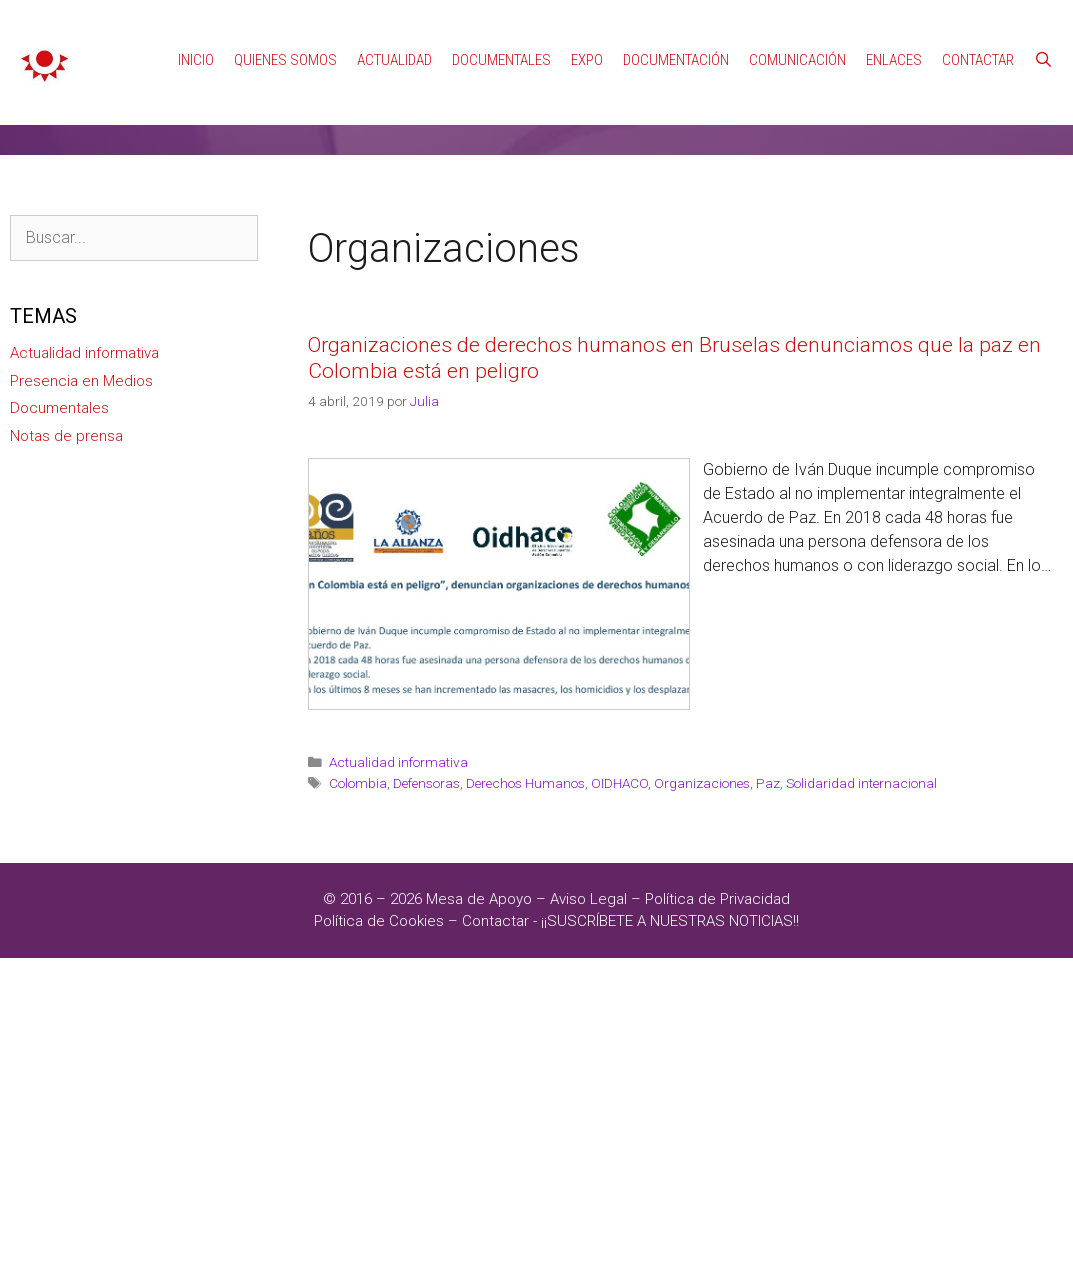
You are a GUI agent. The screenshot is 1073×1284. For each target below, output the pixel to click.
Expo (587, 60)
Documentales (501, 60)
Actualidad (394, 60)
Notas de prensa (66, 436)
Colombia (358, 783)
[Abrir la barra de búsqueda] (1043, 60)
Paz (768, 783)
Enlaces (894, 60)
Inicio (196, 60)
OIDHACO (619, 783)
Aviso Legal (588, 899)
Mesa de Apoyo (481, 899)
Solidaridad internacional (861, 783)
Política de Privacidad (717, 899)
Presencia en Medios (81, 381)
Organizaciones (702, 783)
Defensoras (426, 783)
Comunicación (797, 60)
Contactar (978, 60)
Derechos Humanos (525, 783)
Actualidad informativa (398, 762)
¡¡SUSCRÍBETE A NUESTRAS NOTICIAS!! (670, 921)
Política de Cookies (379, 921)
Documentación (676, 60)
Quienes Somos (285, 60)
